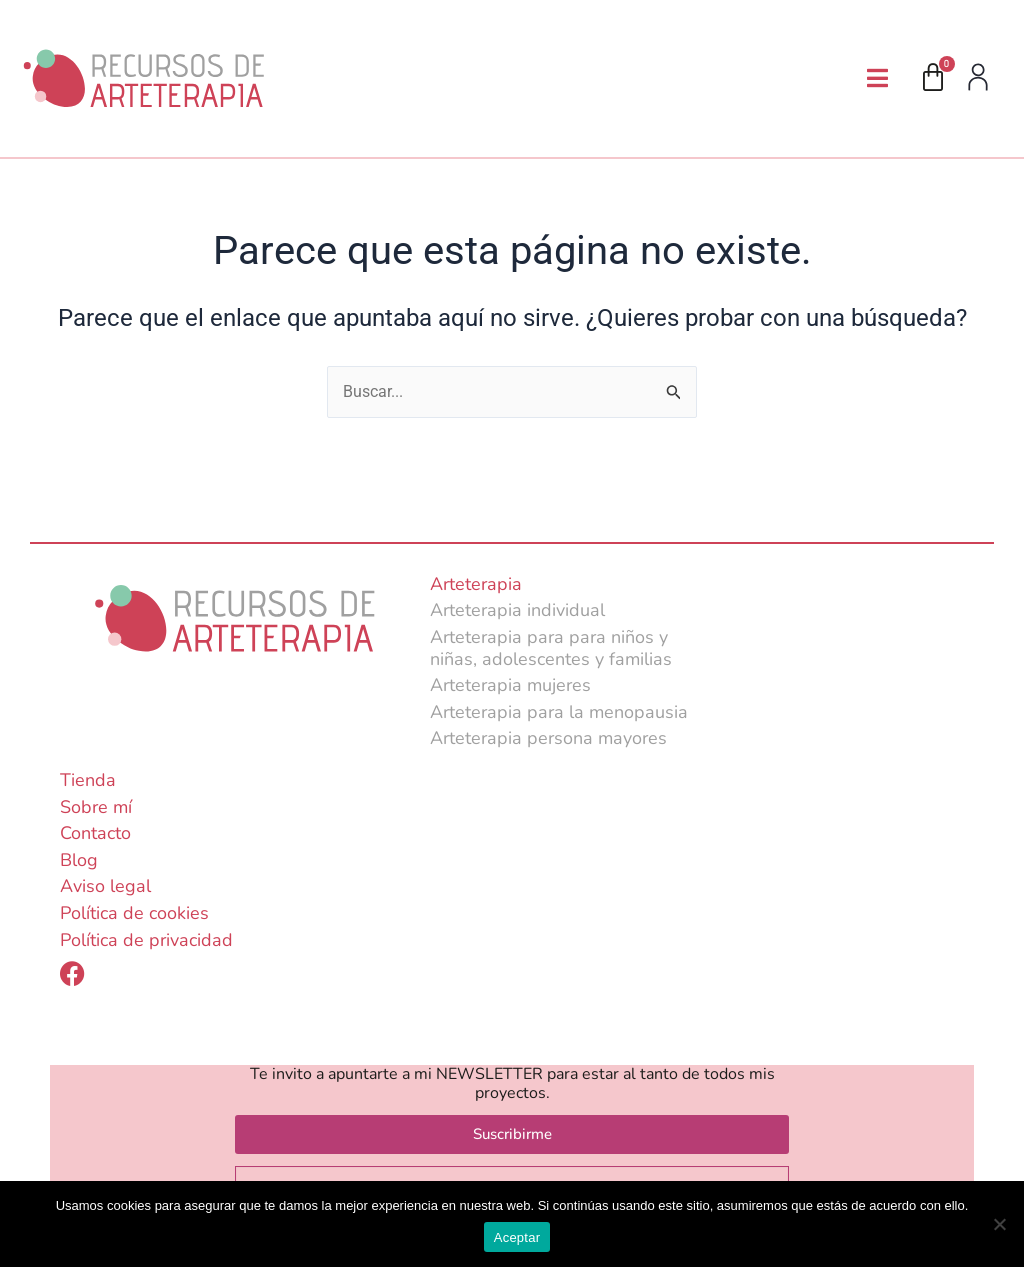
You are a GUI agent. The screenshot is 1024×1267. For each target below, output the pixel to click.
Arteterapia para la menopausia (559, 712)
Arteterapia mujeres (510, 686)
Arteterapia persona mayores (548, 739)
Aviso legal (105, 887)
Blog (79, 860)
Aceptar (517, 1237)
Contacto (95, 834)
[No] (999, 1224)
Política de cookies (134, 913)
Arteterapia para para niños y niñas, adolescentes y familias (551, 648)
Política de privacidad (146, 940)
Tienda (88, 780)
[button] (877, 78)
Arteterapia (476, 584)
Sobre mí (96, 807)
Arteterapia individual (517, 611)
